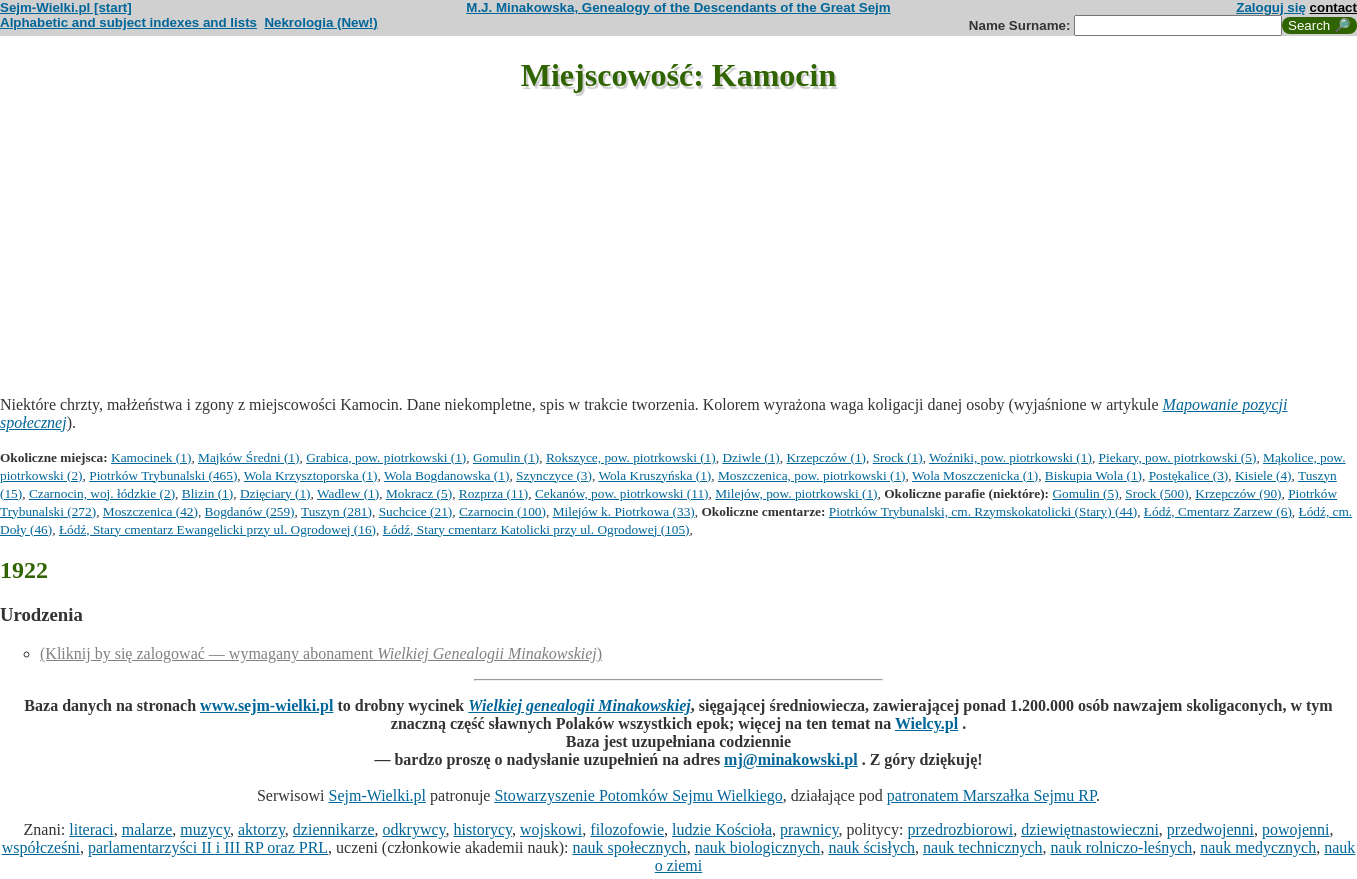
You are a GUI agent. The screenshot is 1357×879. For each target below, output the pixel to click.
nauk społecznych (629, 847)
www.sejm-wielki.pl (266, 705)
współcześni (41, 847)
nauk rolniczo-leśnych (1122, 847)
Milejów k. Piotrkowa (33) (624, 511)
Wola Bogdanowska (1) (447, 475)
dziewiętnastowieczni (1090, 829)
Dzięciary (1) (275, 493)
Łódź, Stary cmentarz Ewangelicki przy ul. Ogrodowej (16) (217, 529)
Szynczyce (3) (554, 475)
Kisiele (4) (1263, 475)
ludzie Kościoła (722, 829)
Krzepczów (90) (1238, 493)
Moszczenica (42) (150, 511)
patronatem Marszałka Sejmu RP (991, 795)
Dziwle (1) (750, 457)
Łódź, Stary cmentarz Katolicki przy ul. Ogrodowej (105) (536, 529)
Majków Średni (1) (248, 457)
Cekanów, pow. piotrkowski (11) (622, 493)
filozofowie (627, 829)
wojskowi (551, 829)
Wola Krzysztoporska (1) (311, 475)
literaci (91, 829)
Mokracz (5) (419, 493)
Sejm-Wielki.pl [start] (66, 7)
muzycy (205, 829)
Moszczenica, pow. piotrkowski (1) (812, 475)
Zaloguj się (1271, 7)
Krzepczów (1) (826, 457)
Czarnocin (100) (502, 511)
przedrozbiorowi (960, 829)
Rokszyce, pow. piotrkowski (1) (631, 457)
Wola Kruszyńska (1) (654, 475)
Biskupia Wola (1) (1093, 475)
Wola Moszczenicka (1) (975, 475)
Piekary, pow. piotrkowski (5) (1178, 457)
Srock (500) (1156, 493)
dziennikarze (334, 829)
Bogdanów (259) (250, 511)
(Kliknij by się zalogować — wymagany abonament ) (321, 653)
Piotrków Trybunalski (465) (163, 475)
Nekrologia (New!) (320, 22)
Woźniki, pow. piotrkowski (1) (1010, 457)
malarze (147, 829)
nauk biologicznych (758, 847)
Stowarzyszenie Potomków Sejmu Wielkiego (638, 795)
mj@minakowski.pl (791, 759)
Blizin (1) (207, 493)
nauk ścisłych (871, 847)
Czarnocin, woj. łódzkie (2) (102, 493)
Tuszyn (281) (336, 511)
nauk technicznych (983, 847)
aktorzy (261, 829)
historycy (483, 829)
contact (1333, 7)
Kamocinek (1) (151, 457)
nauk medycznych (1258, 847)
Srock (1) (898, 457)
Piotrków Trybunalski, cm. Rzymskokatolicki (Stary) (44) (983, 511)
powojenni (1296, 829)
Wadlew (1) (348, 493)
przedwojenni (1210, 829)
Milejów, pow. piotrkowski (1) (796, 493)
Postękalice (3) (1189, 475)
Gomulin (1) (506, 457)
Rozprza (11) (493, 493)
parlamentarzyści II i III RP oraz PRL (208, 847)
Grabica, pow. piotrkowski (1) (386, 457)
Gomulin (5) (1085, 493)
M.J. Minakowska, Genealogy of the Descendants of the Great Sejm (678, 7)
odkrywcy (414, 829)
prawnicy (809, 829)
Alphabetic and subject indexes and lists (128, 22)
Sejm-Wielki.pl (377, 795)
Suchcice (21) (416, 511)
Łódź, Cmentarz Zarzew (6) (1218, 511)
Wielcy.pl (926, 723)
